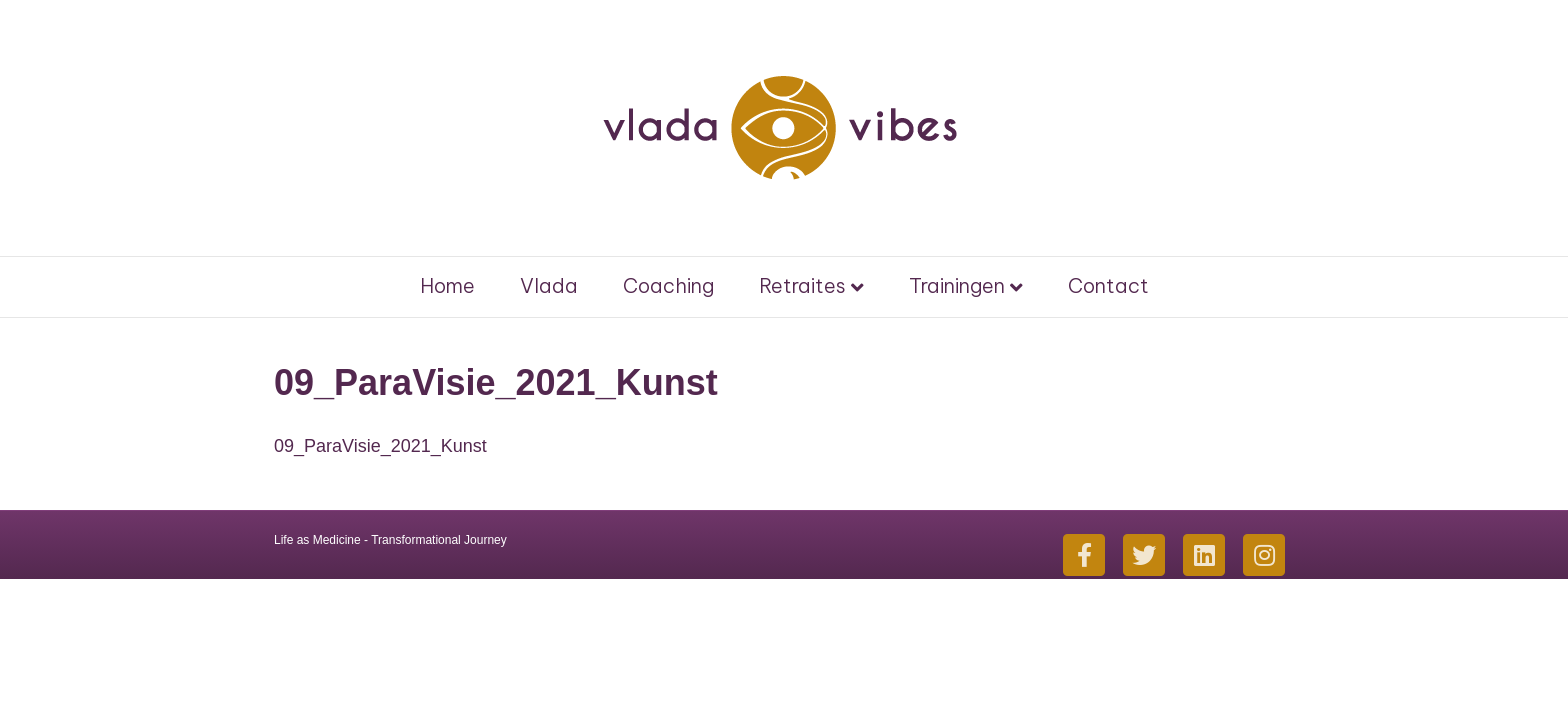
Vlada (549, 285)
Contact (1108, 285)
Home (447, 285)
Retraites (802, 285)
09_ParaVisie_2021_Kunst (380, 446)
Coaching (668, 285)
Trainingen (957, 285)
